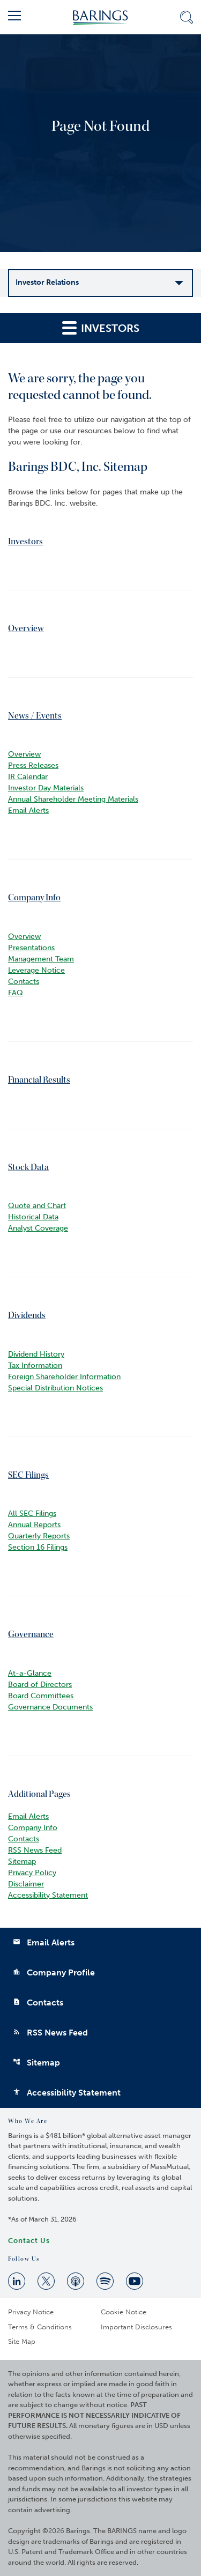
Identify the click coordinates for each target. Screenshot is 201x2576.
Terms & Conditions (40, 2327)
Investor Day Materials (46, 788)
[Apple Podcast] (75, 2281)
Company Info (34, 897)
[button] (14, 17)
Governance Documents (50, 1707)
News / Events (35, 715)
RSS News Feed (35, 1850)
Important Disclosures (136, 2327)
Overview (26, 628)
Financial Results (39, 1079)
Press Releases (33, 765)
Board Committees (40, 1695)
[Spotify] (105, 2281)
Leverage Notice (36, 970)
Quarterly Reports (39, 1536)
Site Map (21, 2341)
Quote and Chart (37, 1205)
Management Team (41, 959)
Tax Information (35, 1365)
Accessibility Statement (48, 1895)
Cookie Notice (123, 2312)
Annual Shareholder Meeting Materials (73, 799)
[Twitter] (46, 2281)
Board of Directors (40, 1684)
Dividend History (36, 1354)
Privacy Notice (31, 2312)
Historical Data (33, 1217)
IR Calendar (28, 776)
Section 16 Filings (38, 1547)
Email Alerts (28, 810)
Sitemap (22, 1861)
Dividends (27, 1315)
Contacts (23, 981)
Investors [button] (100, 327)
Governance (31, 1634)
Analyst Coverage (38, 1228)
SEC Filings (28, 1475)
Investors (25, 541)
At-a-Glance (29, 1673)
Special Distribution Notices (55, 1388)
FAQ (15, 992)
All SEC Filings (32, 1513)
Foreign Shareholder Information (64, 1376)
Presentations (31, 947)
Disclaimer (26, 1884)
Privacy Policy (32, 1872)
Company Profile (54, 1972)
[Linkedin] (16, 2281)
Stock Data (28, 1167)
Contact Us (29, 2241)
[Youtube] (134, 2281)
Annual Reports (34, 1524)
